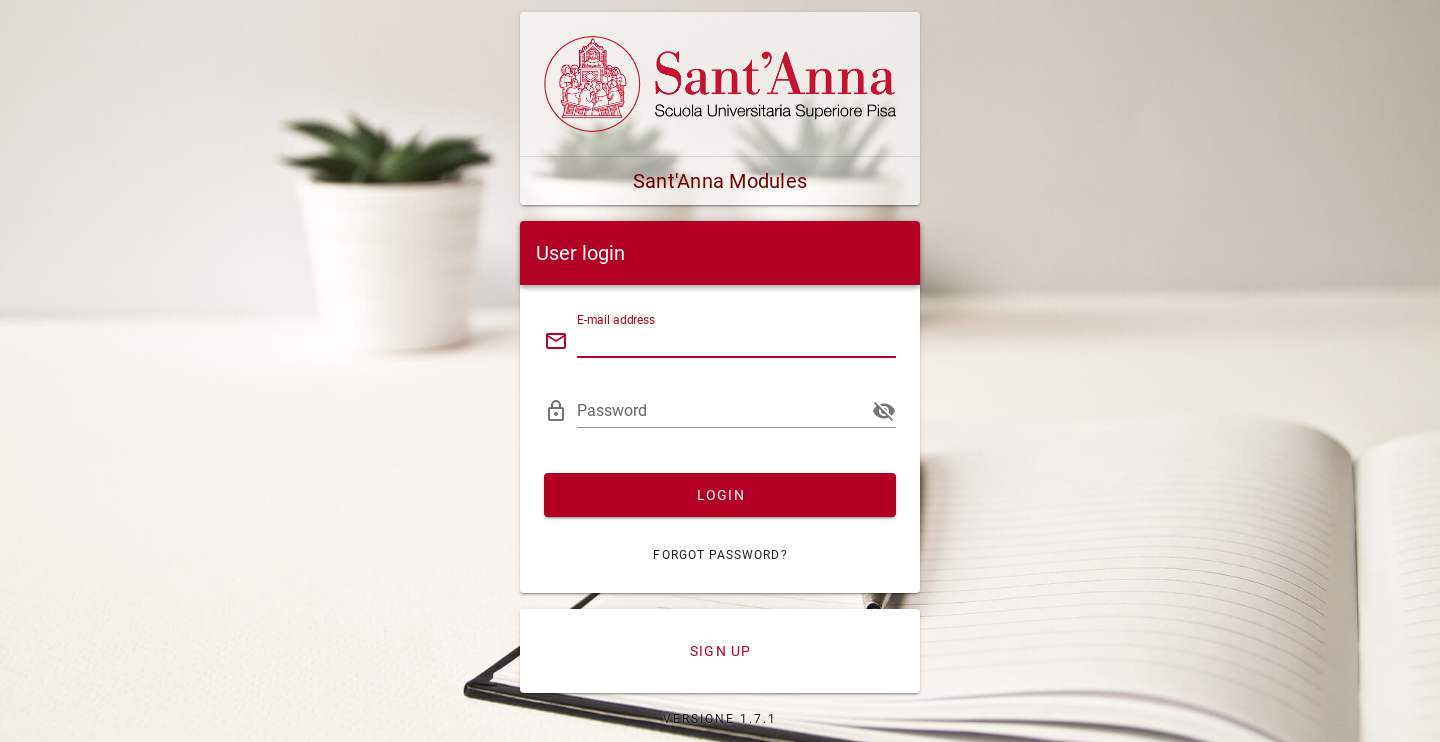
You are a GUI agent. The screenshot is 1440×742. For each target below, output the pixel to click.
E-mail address (616, 320)
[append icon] (884, 411)
